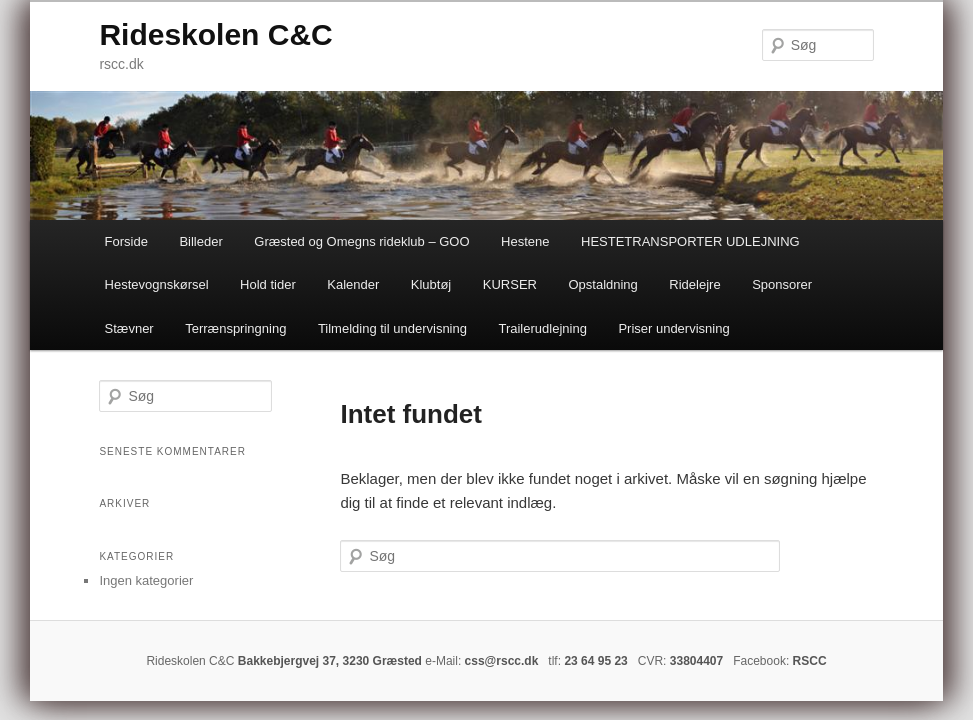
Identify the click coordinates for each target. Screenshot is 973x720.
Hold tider (268, 284)
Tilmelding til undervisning (392, 328)
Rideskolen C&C (215, 34)
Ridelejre (694, 284)
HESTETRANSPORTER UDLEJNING (690, 241)
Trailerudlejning (542, 328)
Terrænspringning (235, 328)
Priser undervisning (673, 328)
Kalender (353, 284)
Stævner (129, 328)
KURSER (510, 284)
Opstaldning (602, 284)
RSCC (810, 661)
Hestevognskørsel (157, 284)
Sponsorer (782, 284)
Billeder (200, 241)
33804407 (696, 661)
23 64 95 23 (595, 661)
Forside (126, 241)
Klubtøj (431, 284)
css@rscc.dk (502, 661)
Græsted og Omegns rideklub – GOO (361, 241)
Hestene (525, 241)
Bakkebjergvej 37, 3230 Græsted (330, 661)
